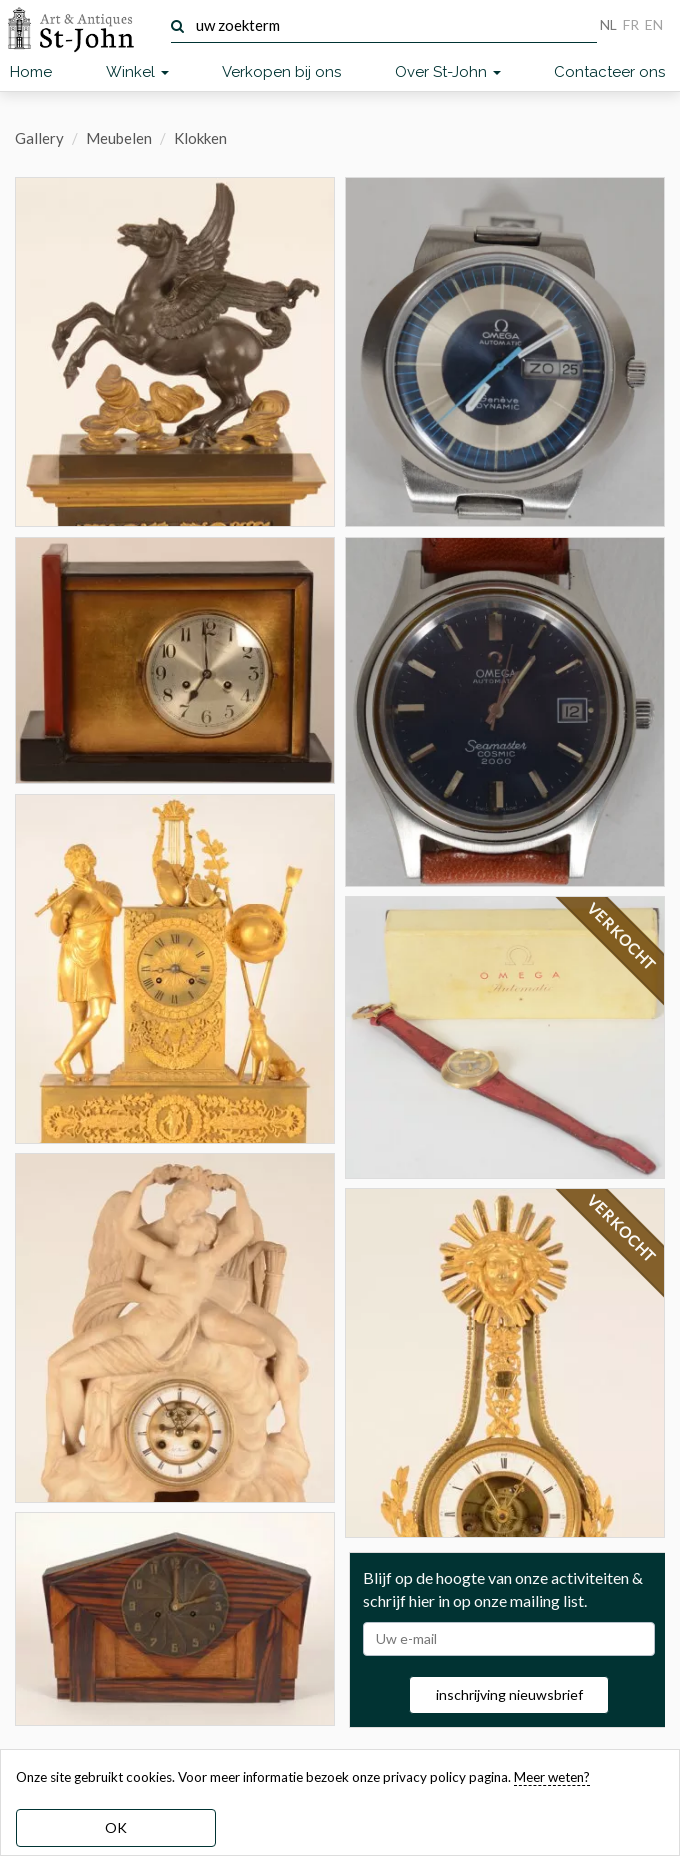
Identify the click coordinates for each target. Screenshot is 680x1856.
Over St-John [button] (448, 72)
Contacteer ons (609, 72)
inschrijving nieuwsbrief (509, 1694)
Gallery (39, 138)
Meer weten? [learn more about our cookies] (552, 1777)
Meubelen (119, 138)
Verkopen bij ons (281, 72)
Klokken (200, 138)
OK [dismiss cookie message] (116, 1827)
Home (31, 72)
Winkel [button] (137, 72)
